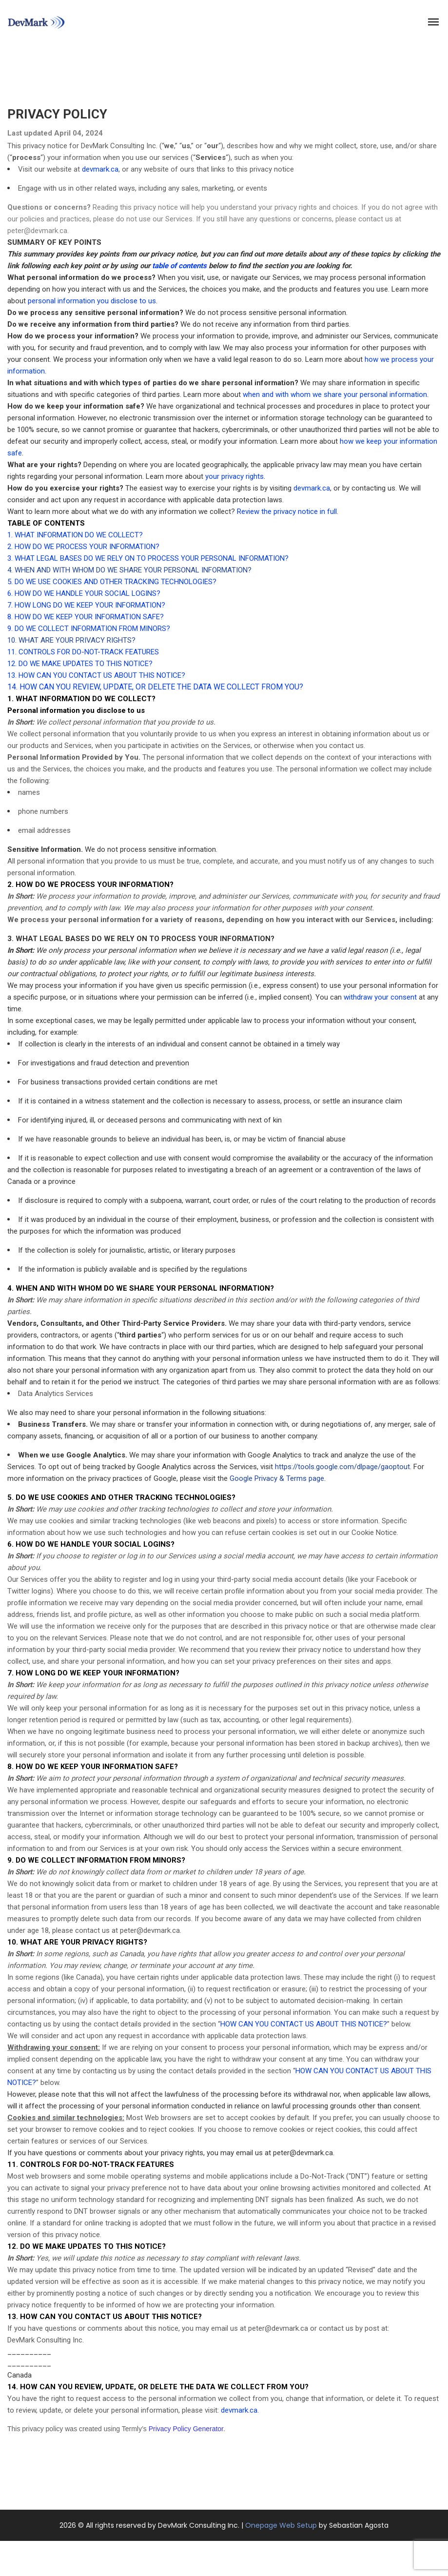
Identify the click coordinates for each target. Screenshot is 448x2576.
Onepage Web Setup (281, 2525)
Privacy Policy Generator (186, 2429)
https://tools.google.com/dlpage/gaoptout (342, 1466)
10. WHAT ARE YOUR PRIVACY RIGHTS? (71, 640)
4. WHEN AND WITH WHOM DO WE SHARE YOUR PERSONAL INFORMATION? (129, 570)
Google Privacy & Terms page (277, 1478)
